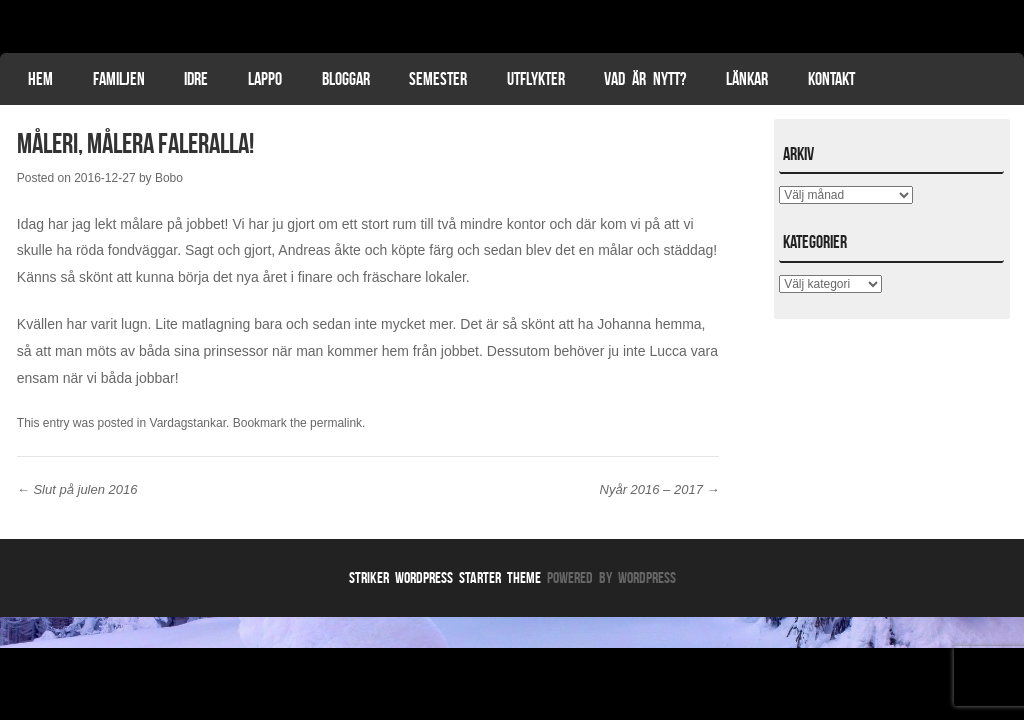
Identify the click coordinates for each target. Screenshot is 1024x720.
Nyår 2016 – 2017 (660, 489)
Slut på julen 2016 (77, 489)
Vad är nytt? (645, 79)
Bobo (169, 178)
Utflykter (536, 79)
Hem (40, 79)
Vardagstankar (188, 423)
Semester (438, 79)
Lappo (265, 79)
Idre (196, 79)
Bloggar (346, 79)
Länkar (747, 79)
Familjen (119, 79)
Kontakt (831, 79)
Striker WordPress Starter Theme (445, 577)
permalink (336, 423)
